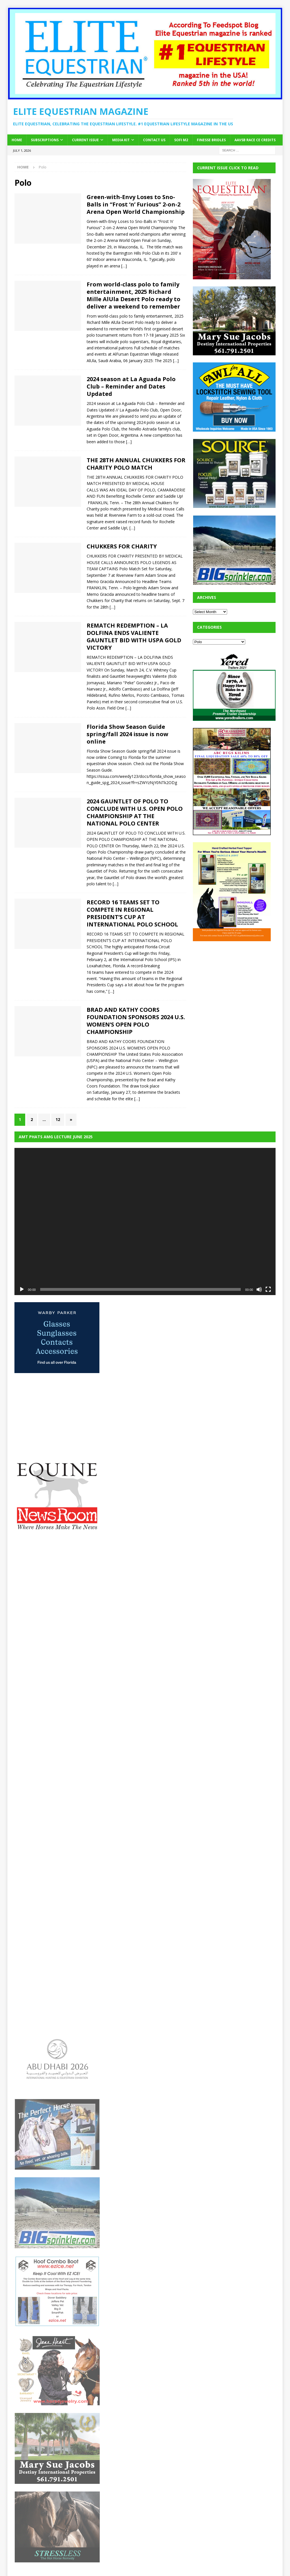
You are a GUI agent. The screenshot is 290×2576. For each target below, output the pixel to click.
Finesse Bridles (211, 140)
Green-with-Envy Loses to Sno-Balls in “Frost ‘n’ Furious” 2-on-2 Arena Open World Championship (136, 204)
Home (17, 140)
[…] (124, 266)
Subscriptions (45, 140)
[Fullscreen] (268, 1289)
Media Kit (121, 140)
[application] (145, 1221)
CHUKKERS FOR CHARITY (122, 546)
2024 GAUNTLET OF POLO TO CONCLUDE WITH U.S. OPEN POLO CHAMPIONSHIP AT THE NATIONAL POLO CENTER (135, 812)
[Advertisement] (235, 983)
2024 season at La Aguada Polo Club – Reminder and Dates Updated (131, 386)
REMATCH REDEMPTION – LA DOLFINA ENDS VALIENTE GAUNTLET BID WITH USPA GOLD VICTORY (134, 636)
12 (58, 1119)
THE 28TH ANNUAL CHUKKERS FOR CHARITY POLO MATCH (136, 463)
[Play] (22, 1289)
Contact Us (154, 140)
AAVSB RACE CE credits (255, 140)
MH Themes (113, 2563)
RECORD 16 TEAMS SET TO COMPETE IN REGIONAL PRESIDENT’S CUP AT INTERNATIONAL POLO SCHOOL (132, 913)
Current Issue (85, 140)
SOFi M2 (181, 140)
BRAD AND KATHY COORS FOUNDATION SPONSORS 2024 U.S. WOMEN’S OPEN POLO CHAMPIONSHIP (136, 1021)
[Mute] (259, 1289)
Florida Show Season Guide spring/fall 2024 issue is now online (127, 734)
